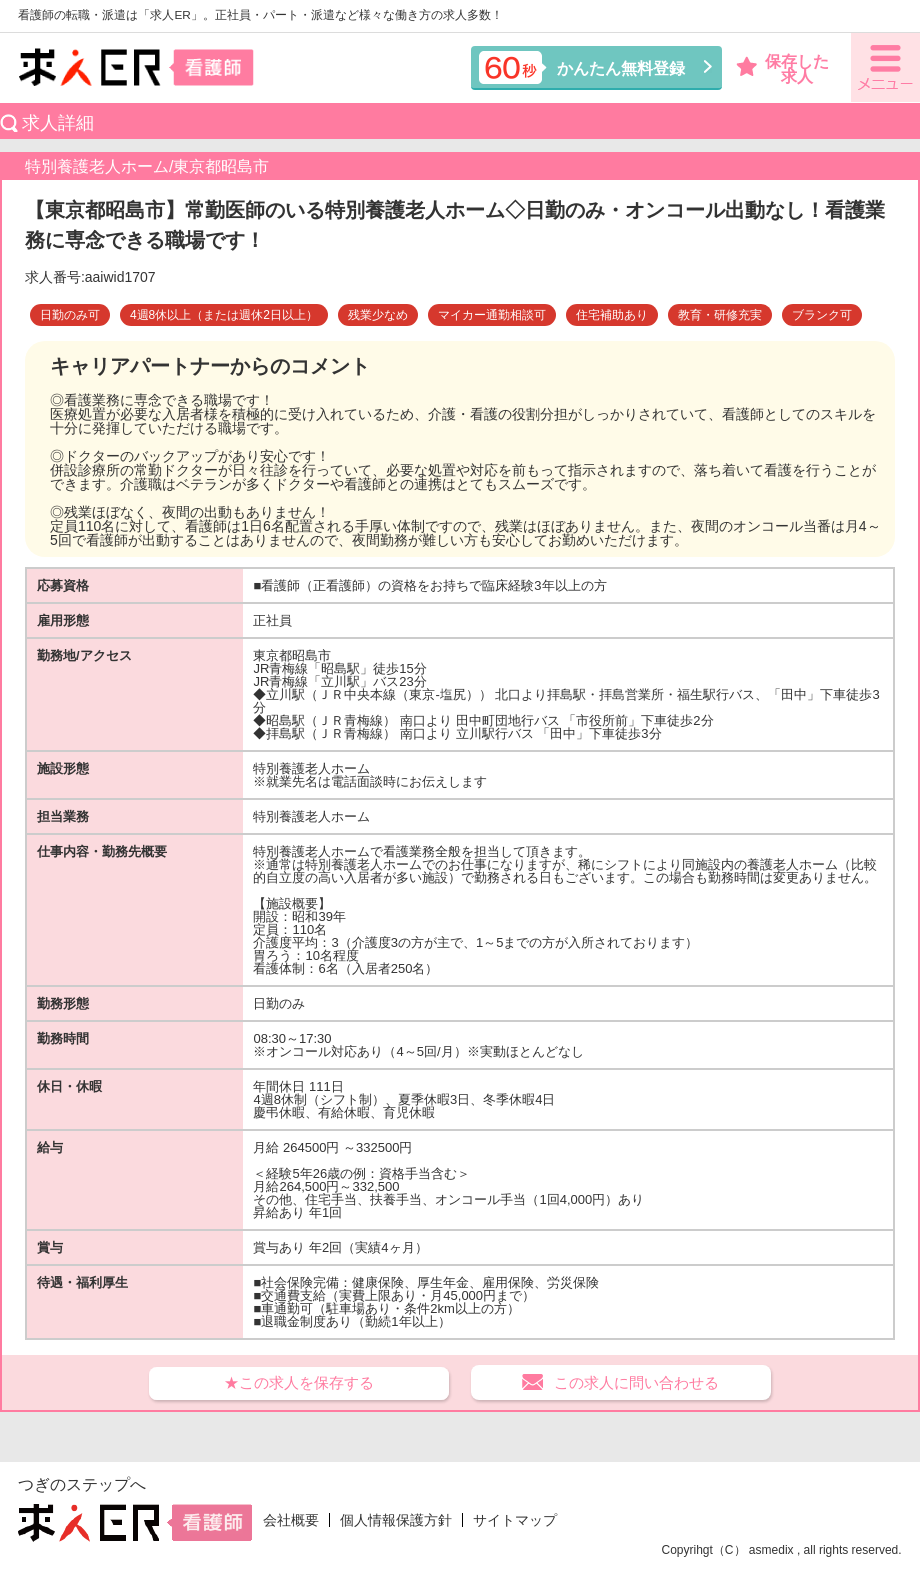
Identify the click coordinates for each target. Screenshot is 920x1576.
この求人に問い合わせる (636, 1382)
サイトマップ (515, 1520)
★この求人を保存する (299, 1382)
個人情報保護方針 (396, 1520)
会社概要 (291, 1520)
